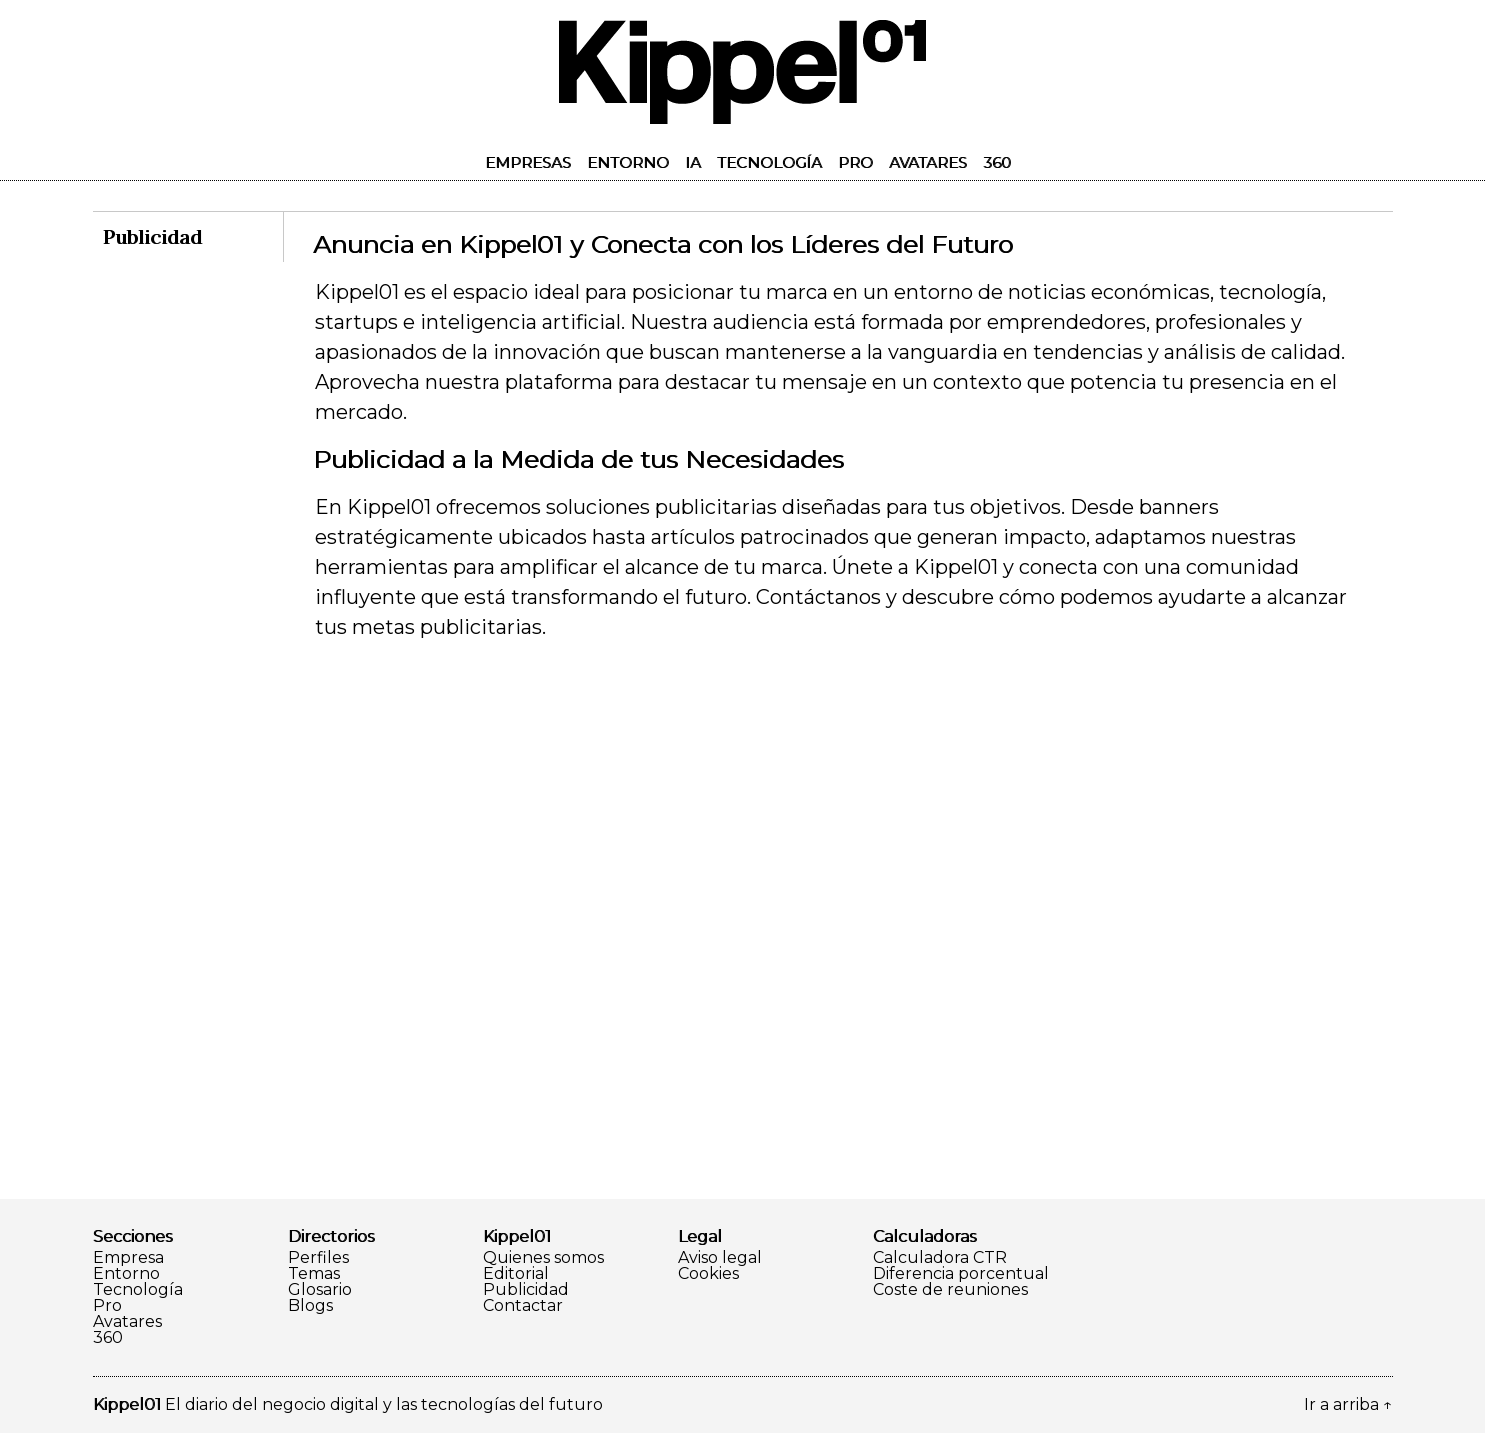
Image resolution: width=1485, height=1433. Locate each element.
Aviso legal (720, 1258)
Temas (314, 1274)
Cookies (708, 1274)
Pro (855, 162)
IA (693, 162)
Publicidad (526, 1290)
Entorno (628, 162)
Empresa (128, 1258)
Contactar (523, 1306)
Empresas (528, 162)
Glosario (320, 1290)
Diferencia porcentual (961, 1274)
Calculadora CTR (940, 1258)
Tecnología (769, 162)
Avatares (928, 162)
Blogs (310, 1306)
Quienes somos (543, 1258)
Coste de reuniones (950, 1290)
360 (997, 162)
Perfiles (318, 1258)
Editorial (516, 1274)
